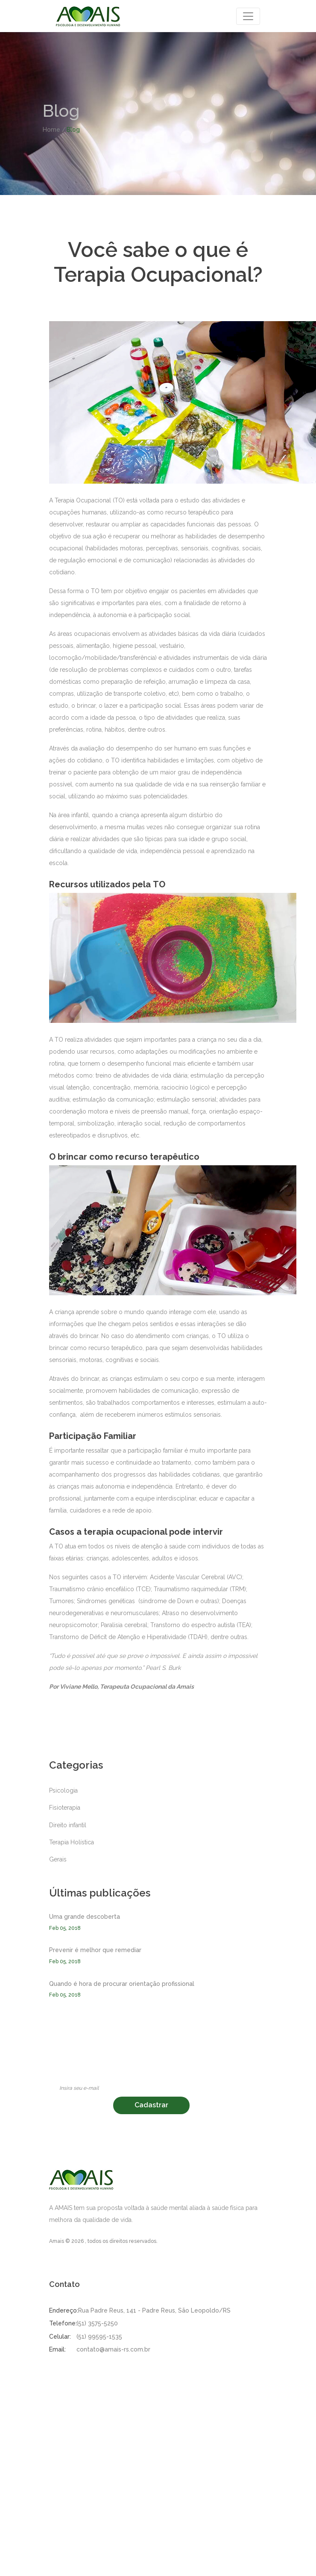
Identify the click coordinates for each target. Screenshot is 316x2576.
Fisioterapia (64, 1807)
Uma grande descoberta (84, 1916)
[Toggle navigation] (248, 16)
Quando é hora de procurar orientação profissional (121, 1983)
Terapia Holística (71, 1842)
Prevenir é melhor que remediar (95, 1950)
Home (51, 129)
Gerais (58, 1859)
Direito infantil (67, 1825)
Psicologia (63, 1790)
